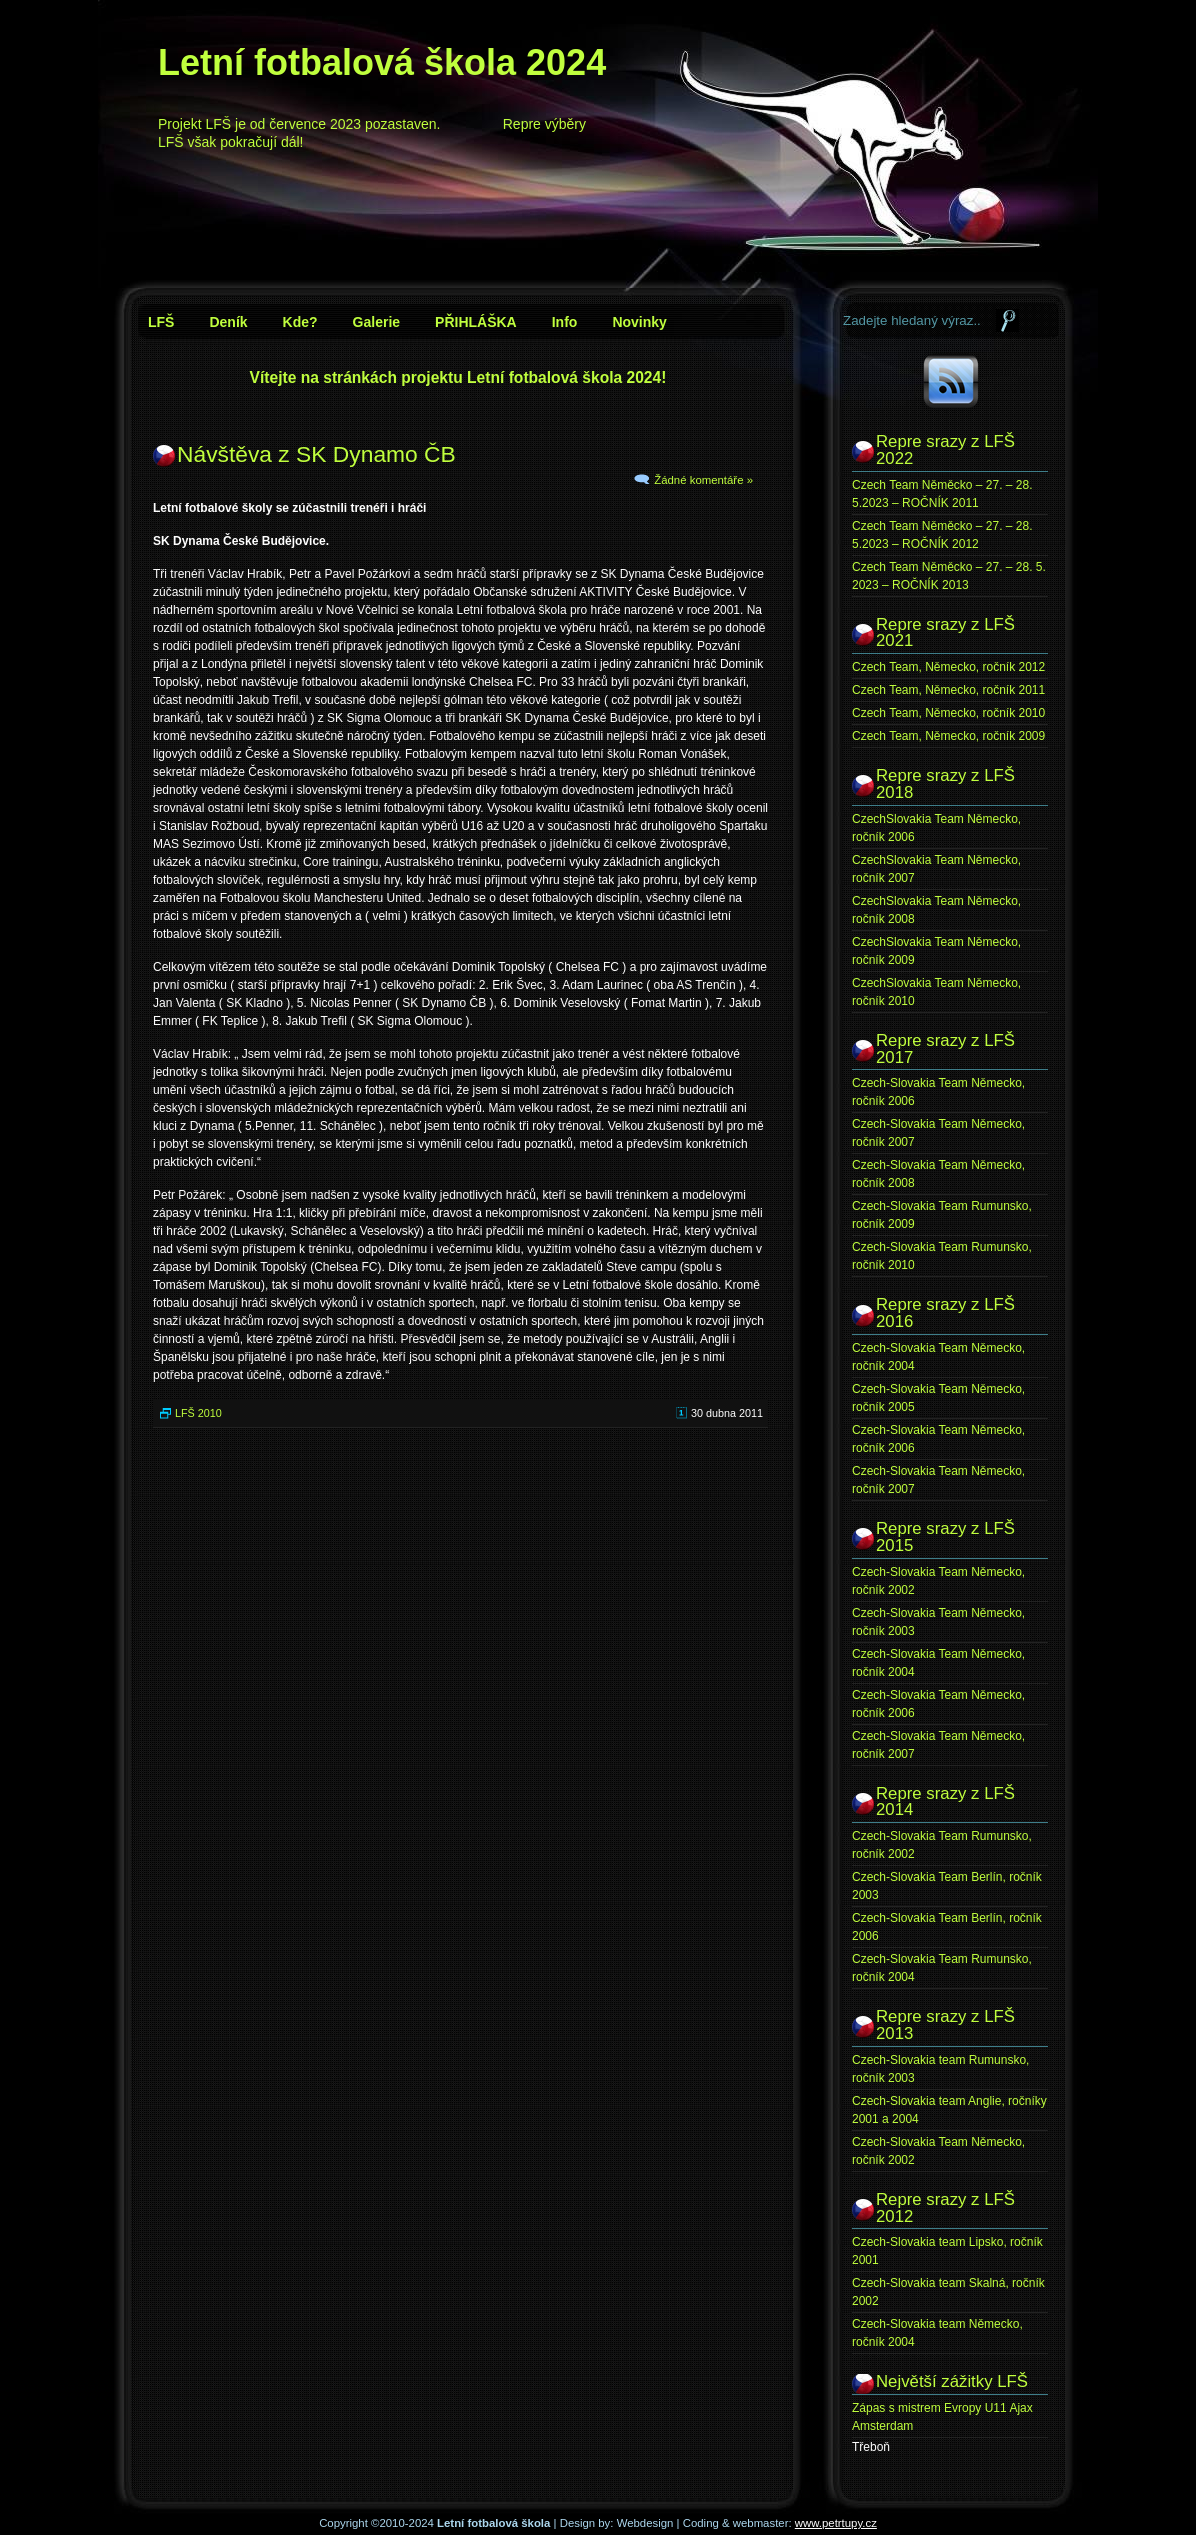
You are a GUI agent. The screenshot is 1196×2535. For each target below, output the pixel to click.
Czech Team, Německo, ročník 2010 (948, 713)
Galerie (376, 322)
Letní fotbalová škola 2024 (382, 62)
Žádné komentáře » (703, 480)
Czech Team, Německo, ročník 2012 (948, 667)
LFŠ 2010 (198, 1413)
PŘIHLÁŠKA (476, 322)
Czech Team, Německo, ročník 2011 (948, 690)
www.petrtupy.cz (836, 2523)
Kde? (300, 322)
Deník (228, 322)
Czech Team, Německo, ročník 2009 (948, 736)
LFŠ (161, 322)
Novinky (639, 322)
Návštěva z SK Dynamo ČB (316, 454)
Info (565, 322)
